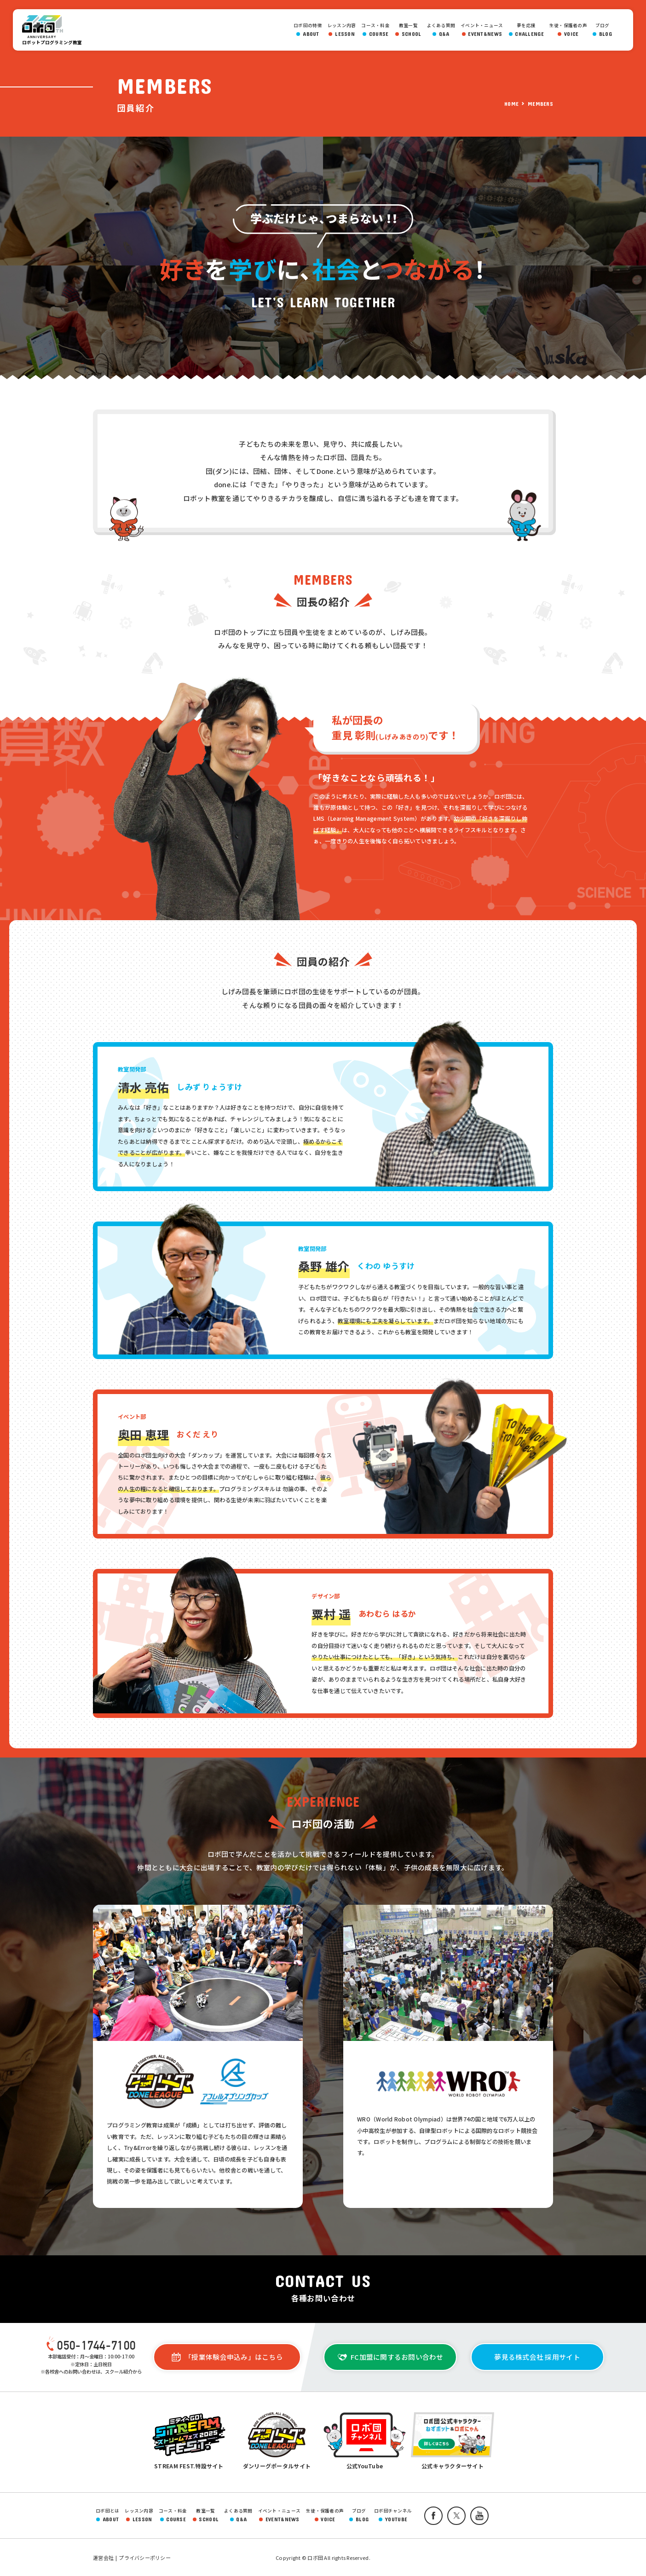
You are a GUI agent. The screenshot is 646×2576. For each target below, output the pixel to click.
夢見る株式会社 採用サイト (537, 2357)
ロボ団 (45, 26)
